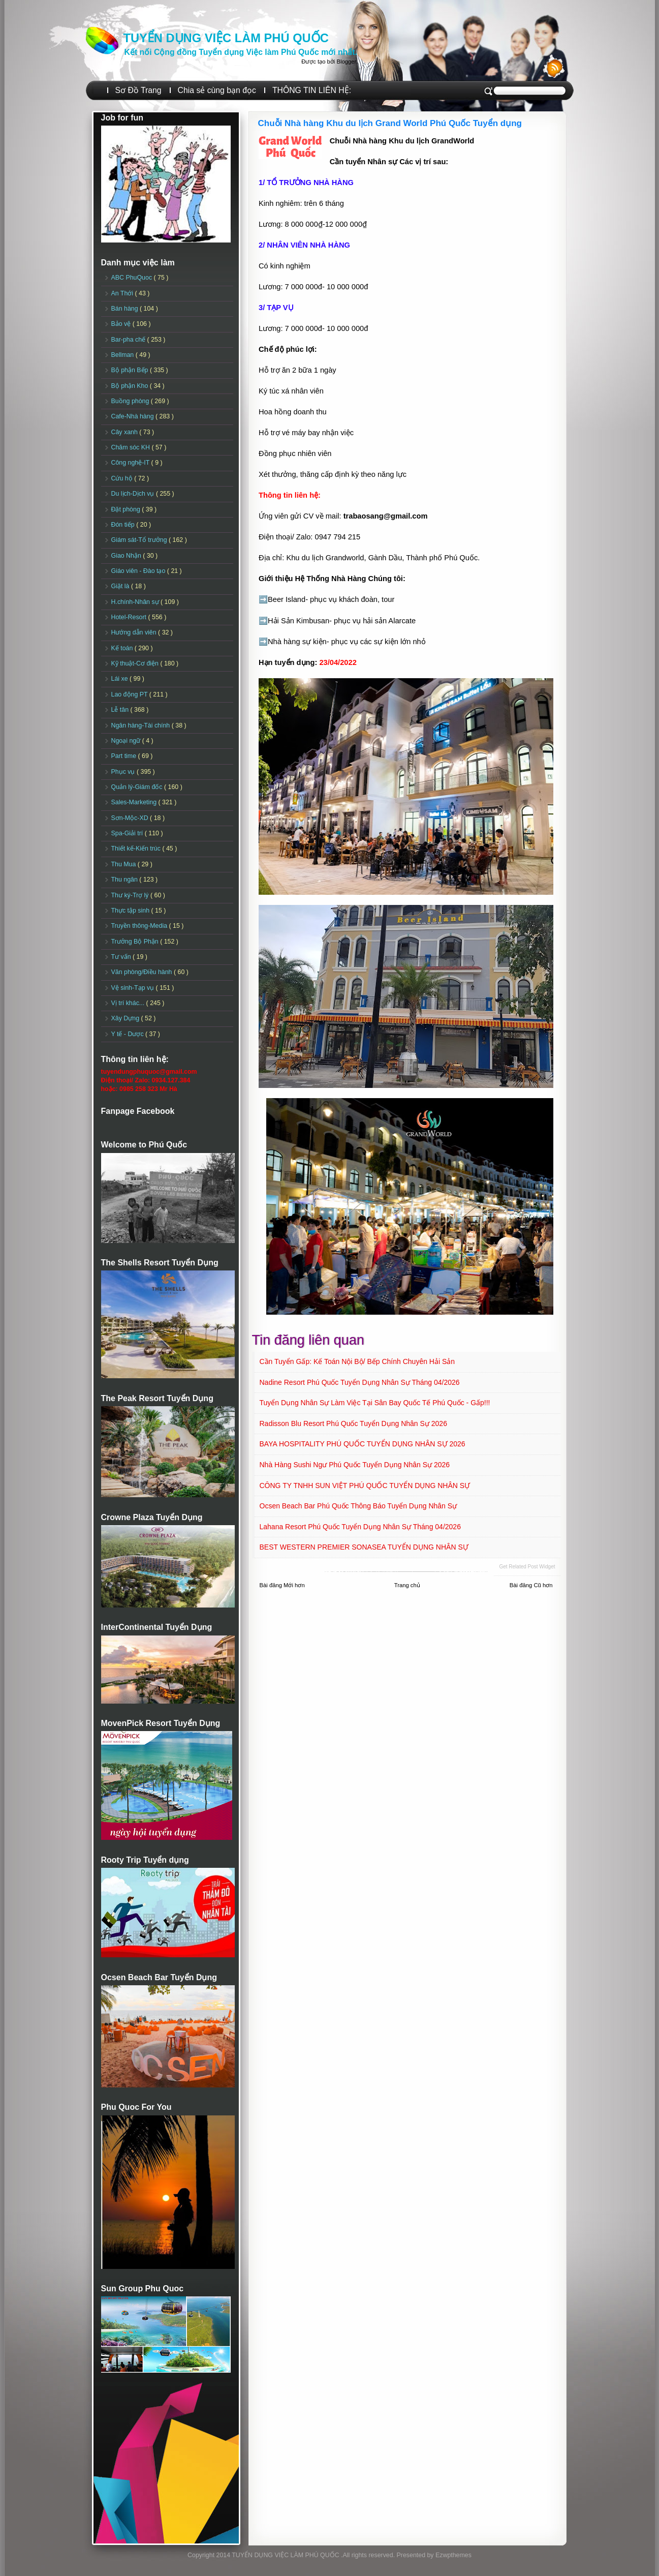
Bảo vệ (122, 323)
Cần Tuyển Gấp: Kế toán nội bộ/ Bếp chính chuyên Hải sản (357, 1361)
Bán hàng (125, 308)
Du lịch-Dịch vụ (133, 493)
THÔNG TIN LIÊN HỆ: (311, 90)
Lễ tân (121, 709)
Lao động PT (130, 694)
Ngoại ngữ (126, 740)
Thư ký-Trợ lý (131, 895)
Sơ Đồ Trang (138, 90)
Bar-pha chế (129, 339)
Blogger (346, 61)
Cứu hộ (123, 478)
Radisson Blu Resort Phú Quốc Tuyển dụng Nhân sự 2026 (353, 1423)
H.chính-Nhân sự (136, 601)
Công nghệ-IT (131, 462)
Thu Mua (124, 864)
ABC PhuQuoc (132, 277)
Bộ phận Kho (130, 385)
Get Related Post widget (527, 1566)
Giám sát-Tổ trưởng (140, 539)
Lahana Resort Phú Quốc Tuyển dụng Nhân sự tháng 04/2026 (360, 1527)
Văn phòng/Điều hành (142, 972)
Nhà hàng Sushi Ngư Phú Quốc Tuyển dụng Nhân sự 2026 (355, 1465)
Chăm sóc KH (131, 447)
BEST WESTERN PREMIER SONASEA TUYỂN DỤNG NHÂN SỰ (364, 1547)
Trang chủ (407, 1585)
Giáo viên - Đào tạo (139, 570)
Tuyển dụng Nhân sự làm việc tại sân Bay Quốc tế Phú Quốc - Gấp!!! (375, 1403)
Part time (124, 756)
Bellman (123, 354)
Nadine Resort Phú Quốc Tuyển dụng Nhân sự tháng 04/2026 (360, 1382)
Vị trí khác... (128, 1003)
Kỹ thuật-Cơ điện (136, 663)
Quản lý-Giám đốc (138, 787)
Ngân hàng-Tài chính (141, 725)
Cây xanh (125, 432)
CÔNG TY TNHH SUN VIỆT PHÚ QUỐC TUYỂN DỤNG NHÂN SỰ (365, 1485)
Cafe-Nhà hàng (133, 416)
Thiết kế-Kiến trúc (137, 848)
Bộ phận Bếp (130, 370)
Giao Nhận (127, 555)
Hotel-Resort (129, 617)
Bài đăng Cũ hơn (531, 1585)
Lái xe (120, 678)
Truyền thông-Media (140, 925)
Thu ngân (125, 879)
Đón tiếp (124, 524)
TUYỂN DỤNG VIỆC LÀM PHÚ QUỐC (226, 38)
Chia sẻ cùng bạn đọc (217, 90)
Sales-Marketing (135, 802)
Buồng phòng (131, 401)
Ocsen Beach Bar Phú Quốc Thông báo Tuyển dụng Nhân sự (358, 1506)
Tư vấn (122, 956)
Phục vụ (124, 771)
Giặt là (121, 586)
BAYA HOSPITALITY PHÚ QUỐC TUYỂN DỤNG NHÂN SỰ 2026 (362, 1444)
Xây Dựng (126, 1018)
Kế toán (123, 648)
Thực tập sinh (131, 910)
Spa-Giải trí (128, 833)
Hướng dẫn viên (135, 632)
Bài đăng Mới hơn (282, 1585)
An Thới (123, 293)
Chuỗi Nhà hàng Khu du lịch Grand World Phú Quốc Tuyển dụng (390, 123)
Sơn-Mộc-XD (130, 818)
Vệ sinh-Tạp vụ (133, 987)
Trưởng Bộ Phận (136, 941)
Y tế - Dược (128, 1034)
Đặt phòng (126, 509)
